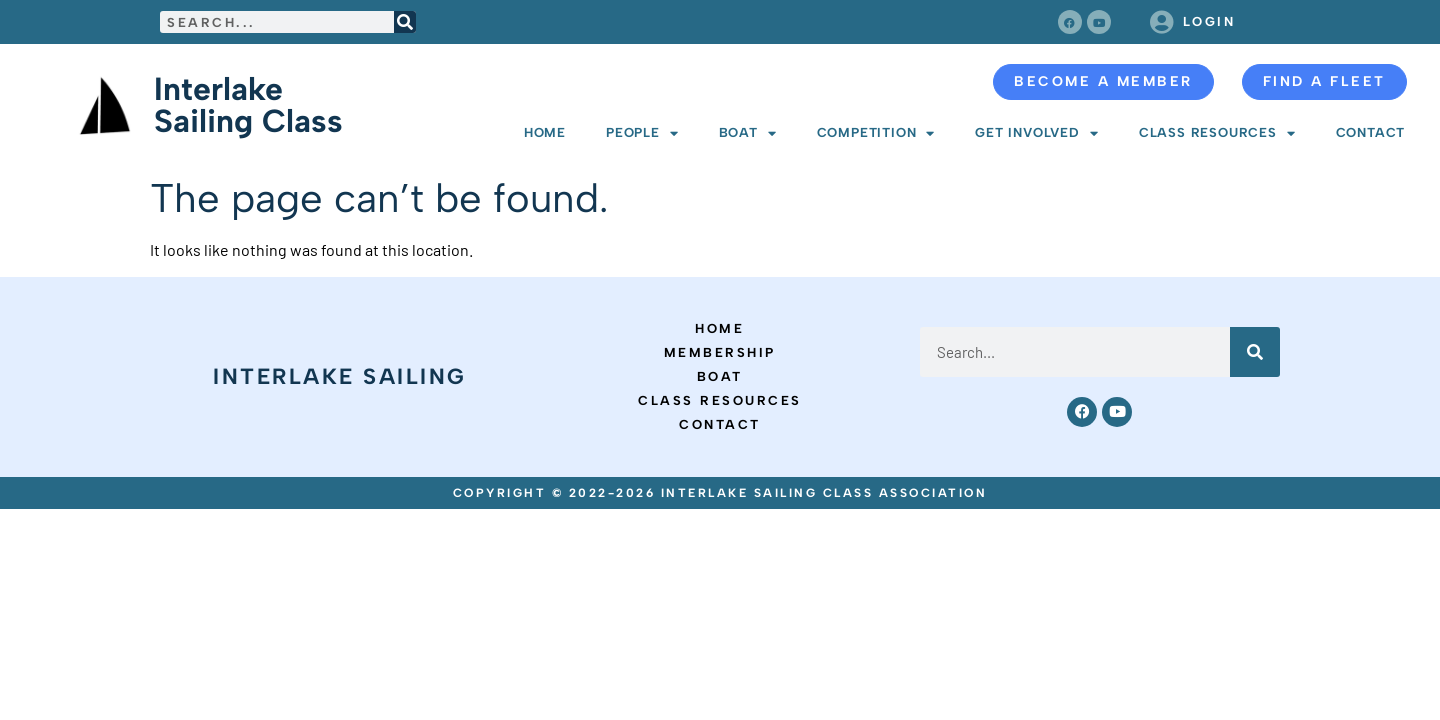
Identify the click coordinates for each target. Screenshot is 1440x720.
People (642, 133)
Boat (748, 133)
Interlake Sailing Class (248, 105)
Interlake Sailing (340, 376)
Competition (876, 133)
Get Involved (1036, 133)
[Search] (405, 22)
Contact (1371, 132)
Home (545, 132)
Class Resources (1217, 133)
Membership (720, 352)
